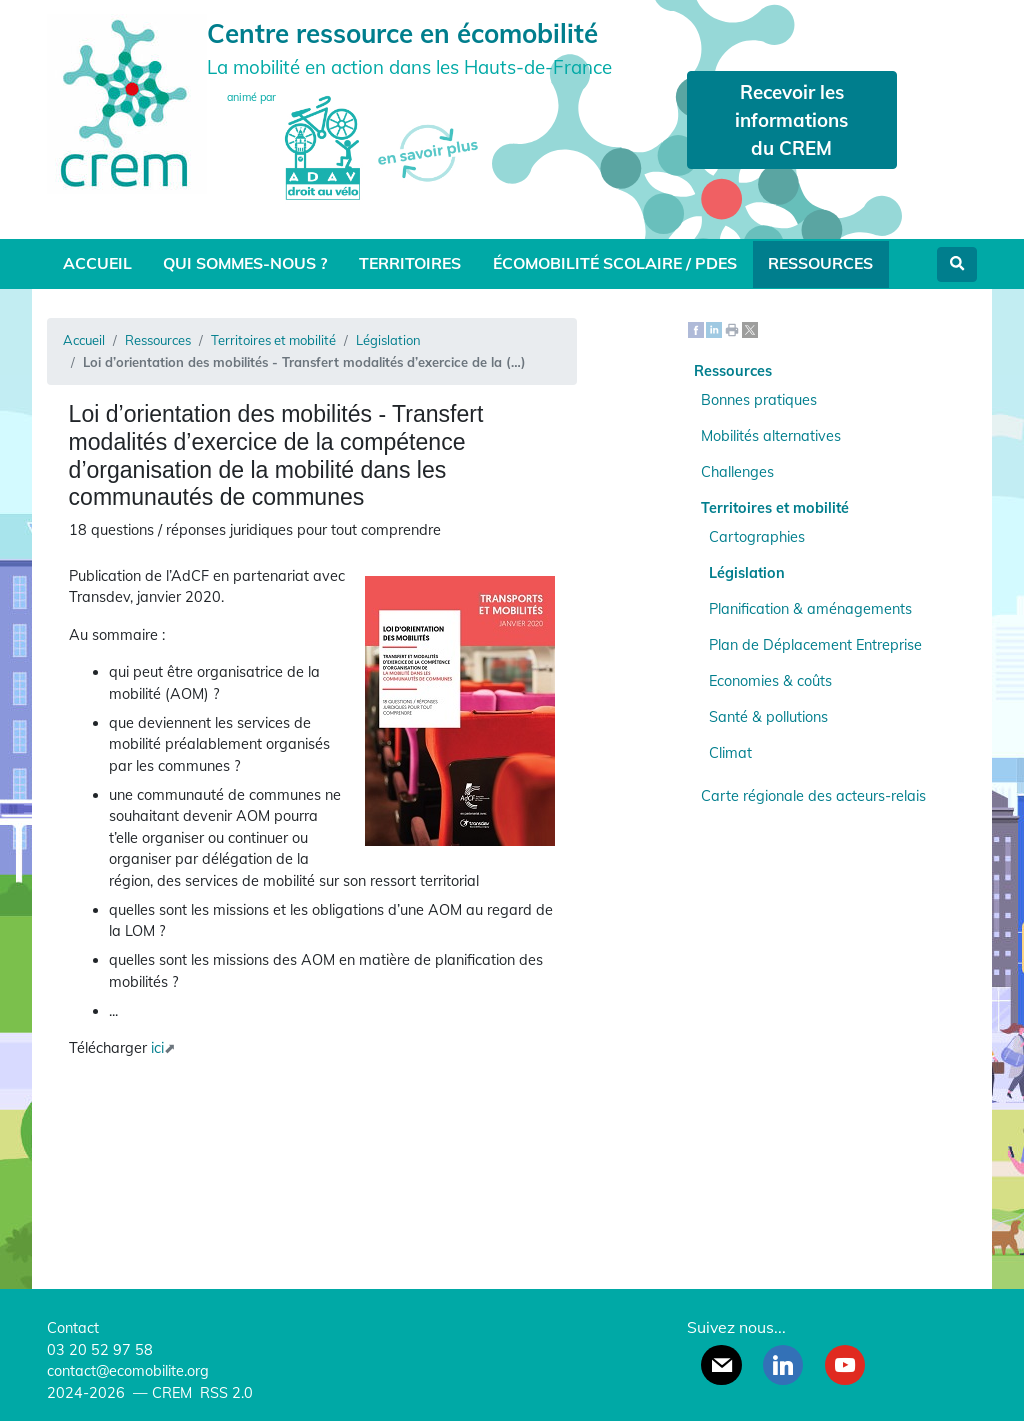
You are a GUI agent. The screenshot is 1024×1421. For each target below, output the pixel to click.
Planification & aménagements (810, 609)
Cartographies (757, 537)
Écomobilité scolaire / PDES (615, 263)
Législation (388, 340)
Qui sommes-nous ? (245, 263)
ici (157, 1048)
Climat (730, 753)
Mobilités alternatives (771, 436)
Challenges (737, 472)
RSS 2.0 (224, 1393)
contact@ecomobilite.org (128, 1371)
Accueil (97, 263)
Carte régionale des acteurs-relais (813, 796)
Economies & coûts (770, 681)
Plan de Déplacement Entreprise (815, 645)
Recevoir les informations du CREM (791, 120)
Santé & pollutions (768, 717)
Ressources (820, 263)
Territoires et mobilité (273, 340)
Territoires (410, 263)
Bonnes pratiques (759, 400)
